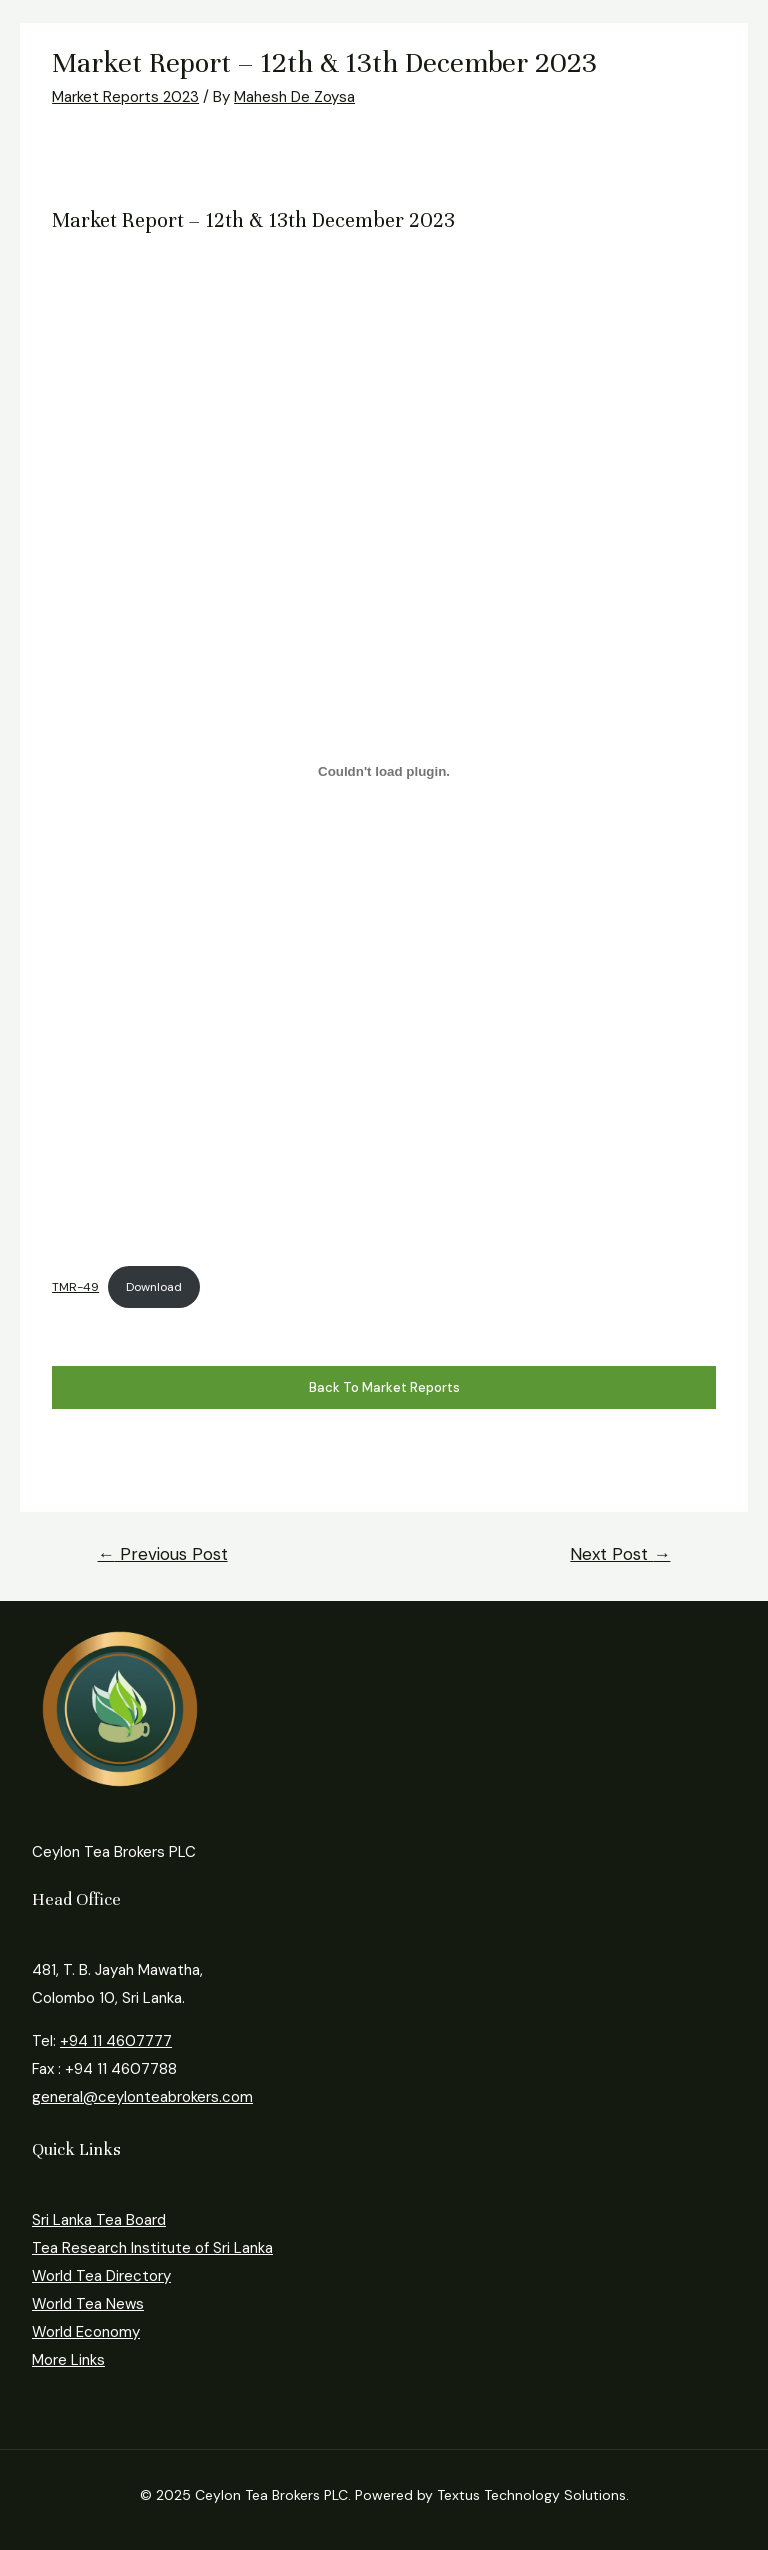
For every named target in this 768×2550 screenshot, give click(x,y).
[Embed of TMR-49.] (384, 772)
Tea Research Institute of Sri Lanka (152, 2248)
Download (154, 1287)
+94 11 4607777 (116, 2041)
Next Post (620, 1554)
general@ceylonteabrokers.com (142, 2097)
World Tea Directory (101, 2276)
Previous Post (163, 1554)
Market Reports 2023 (125, 97)
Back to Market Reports (384, 1387)
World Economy (86, 2332)
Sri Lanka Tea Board (99, 2220)
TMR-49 (75, 1287)
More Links (68, 2360)
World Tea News (88, 2304)
